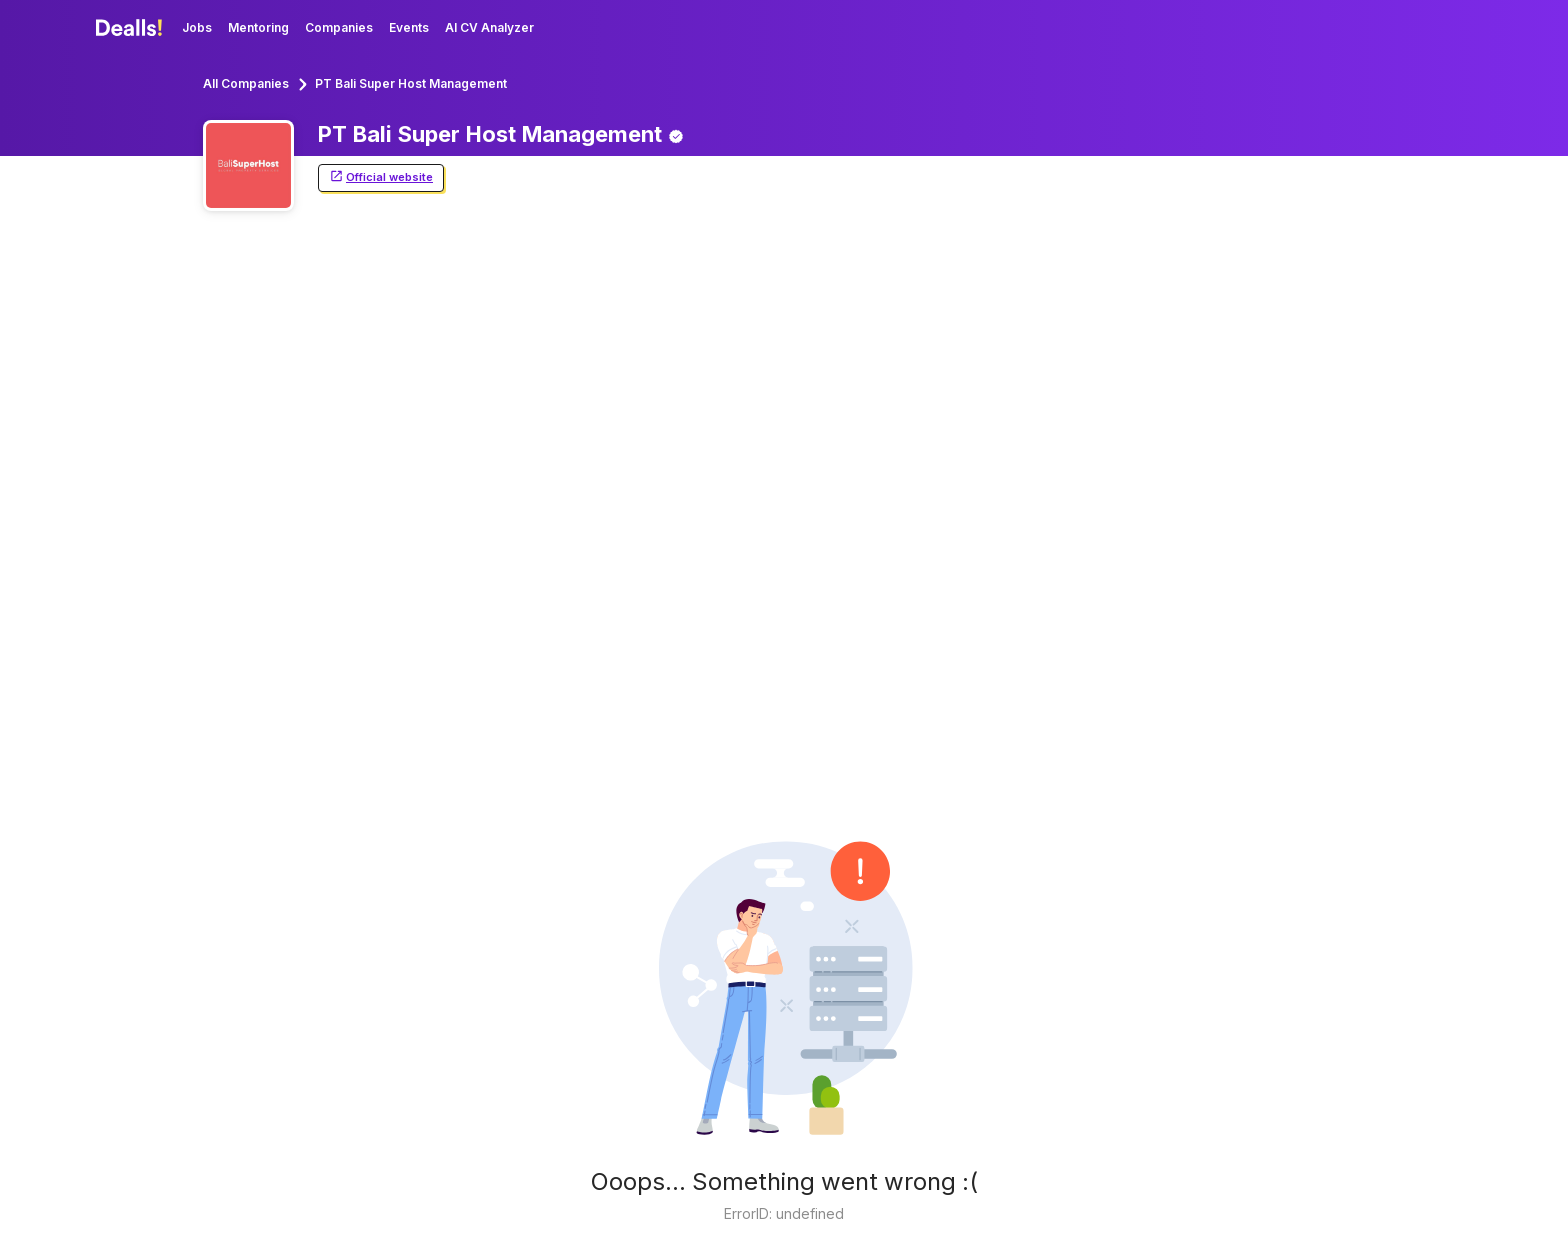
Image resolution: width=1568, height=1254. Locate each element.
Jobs (197, 27)
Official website (381, 177)
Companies (339, 27)
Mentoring (258, 27)
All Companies (246, 83)
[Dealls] (132, 28)
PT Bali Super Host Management (411, 83)
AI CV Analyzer (489, 27)
